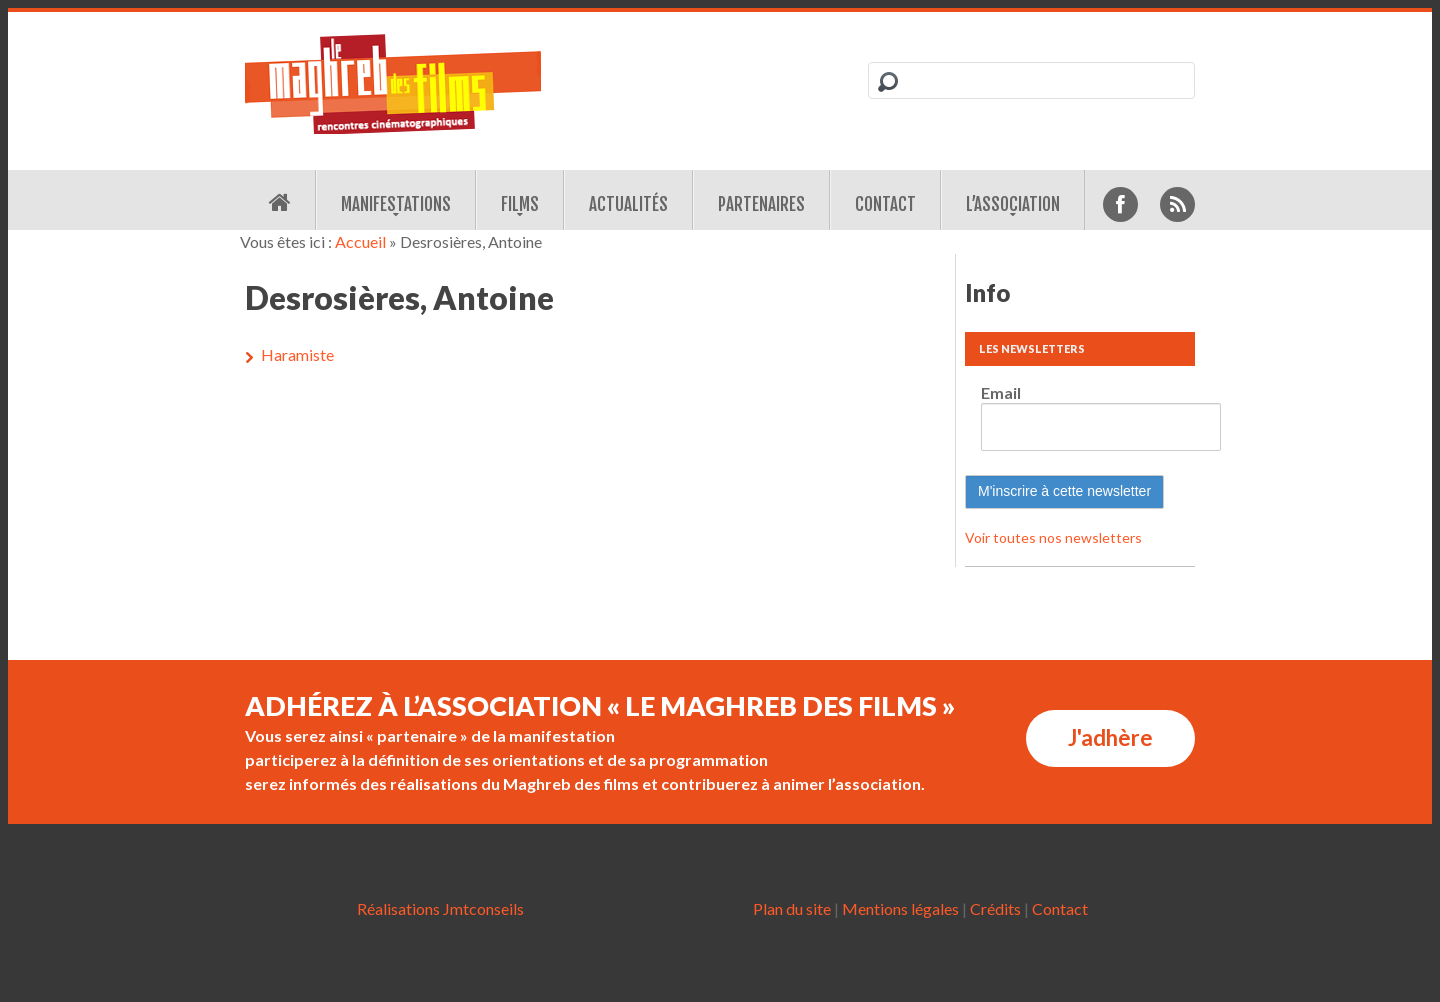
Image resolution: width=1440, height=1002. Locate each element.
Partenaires (761, 204)
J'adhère (1110, 737)
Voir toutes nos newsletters (1053, 537)
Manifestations (396, 204)
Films (520, 204)
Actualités (628, 204)
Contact (885, 204)
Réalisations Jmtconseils (440, 908)
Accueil (360, 241)
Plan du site (792, 908)
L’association (1013, 204)
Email (1001, 392)
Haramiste (297, 354)
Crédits (995, 908)
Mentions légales (900, 908)
